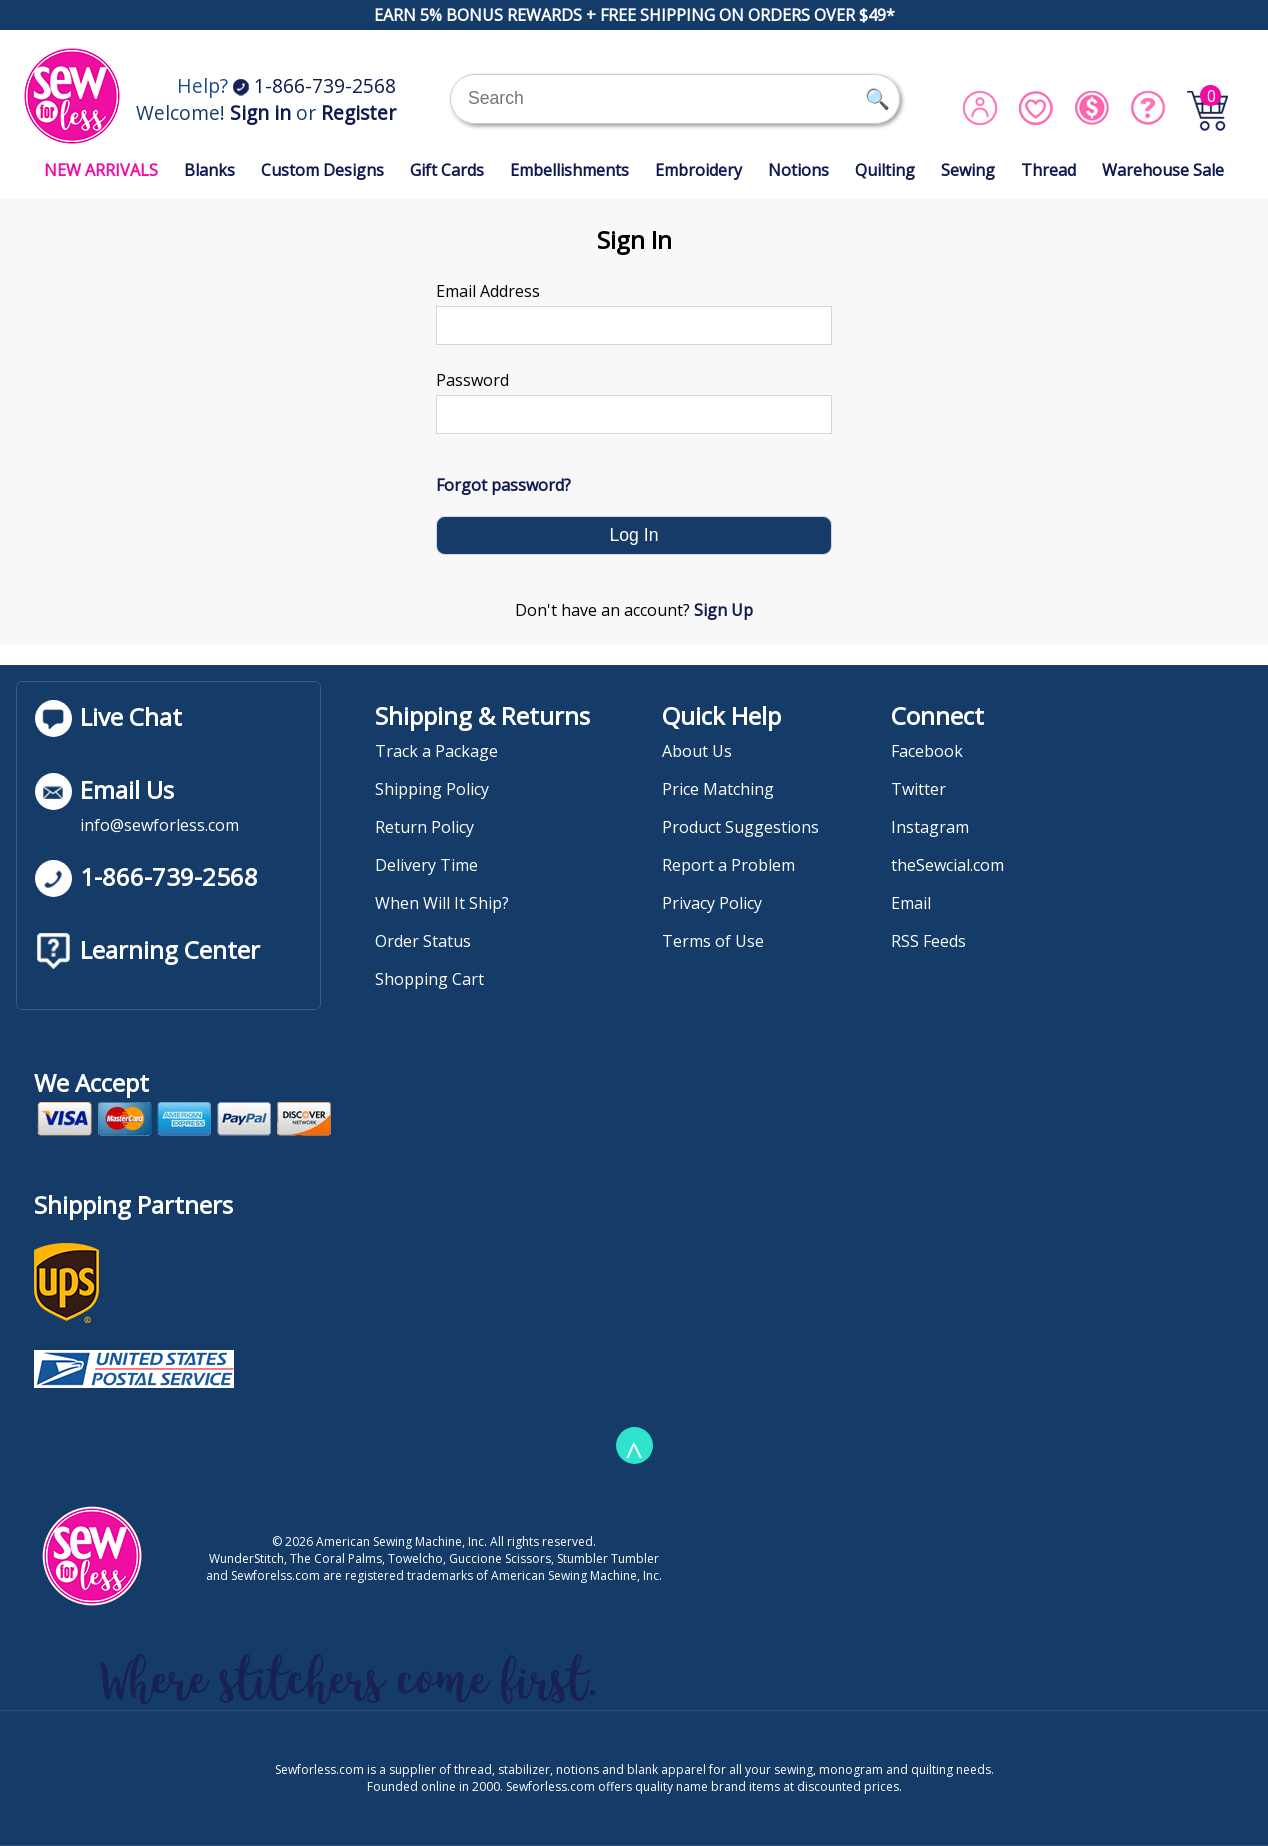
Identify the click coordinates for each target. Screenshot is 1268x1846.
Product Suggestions (740, 827)
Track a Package (436, 751)
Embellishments (569, 170)
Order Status (423, 941)
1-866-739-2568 (314, 85)
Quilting (885, 170)
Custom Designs (322, 170)
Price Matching (718, 789)
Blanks (209, 170)
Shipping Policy (432, 789)
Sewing (968, 170)
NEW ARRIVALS (101, 170)
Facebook (927, 751)
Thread (1048, 170)
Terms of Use (713, 941)
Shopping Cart (429, 979)
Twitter (918, 789)
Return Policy (424, 827)
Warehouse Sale (1163, 170)
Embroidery (698, 170)
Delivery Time (426, 865)
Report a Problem (728, 865)
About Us (697, 751)
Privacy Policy (712, 903)
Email (911, 903)
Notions (798, 170)
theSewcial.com (947, 865)
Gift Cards (447, 170)
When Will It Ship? (442, 903)
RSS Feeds (928, 941)
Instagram (930, 827)
